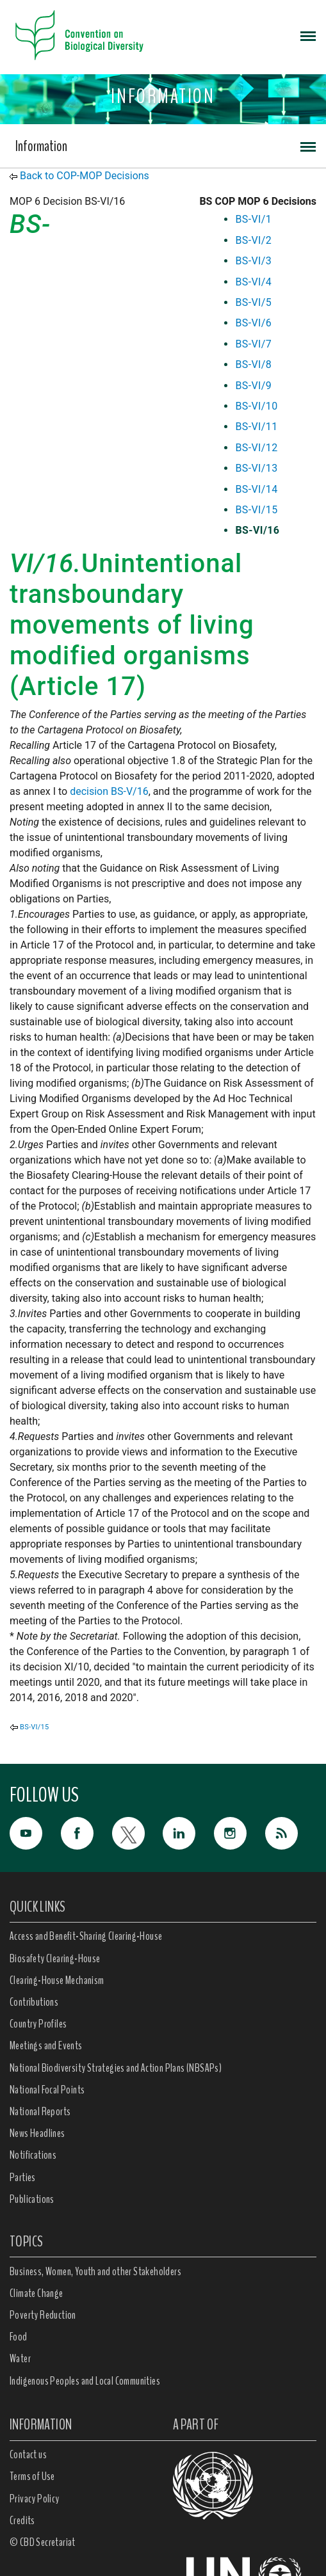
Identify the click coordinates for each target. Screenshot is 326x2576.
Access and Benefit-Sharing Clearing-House (86, 1936)
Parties (23, 2177)
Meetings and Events (46, 2045)
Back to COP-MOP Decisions (84, 176)
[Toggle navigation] (308, 35)
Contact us (28, 2454)
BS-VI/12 (256, 448)
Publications (32, 2199)
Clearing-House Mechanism (57, 1980)
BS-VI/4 (253, 282)
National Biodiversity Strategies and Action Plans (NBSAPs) (116, 2068)
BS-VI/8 (253, 364)
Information (41, 146)
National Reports (40, 2111)
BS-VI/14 (256, 489)
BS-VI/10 (256, 406)
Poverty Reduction (43, 2315)
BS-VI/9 (253, 386)
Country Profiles (38, 2023)
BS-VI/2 (253, 240)
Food (19, 2336)
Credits (22, 2520)
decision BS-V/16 (109, 791)
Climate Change (36, 2293)
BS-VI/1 (253, 219)
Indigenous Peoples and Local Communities (85, 2380)
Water (20, 2358)
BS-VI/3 (253, 261)
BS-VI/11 (256, 426)
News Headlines (37, 2133)
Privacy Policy (35, 2498)
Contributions (34, 2002)
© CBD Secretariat (43, 2542)
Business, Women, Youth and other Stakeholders (95, 2271)
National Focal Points (47, 2089)
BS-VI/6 (253, 323)
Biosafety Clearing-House (55, 1958)
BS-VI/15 (256, 510)
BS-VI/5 (253, 302)
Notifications (33, 2155)
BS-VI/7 (253, 344)
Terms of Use (32, 2476)
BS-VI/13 (256, 468)
